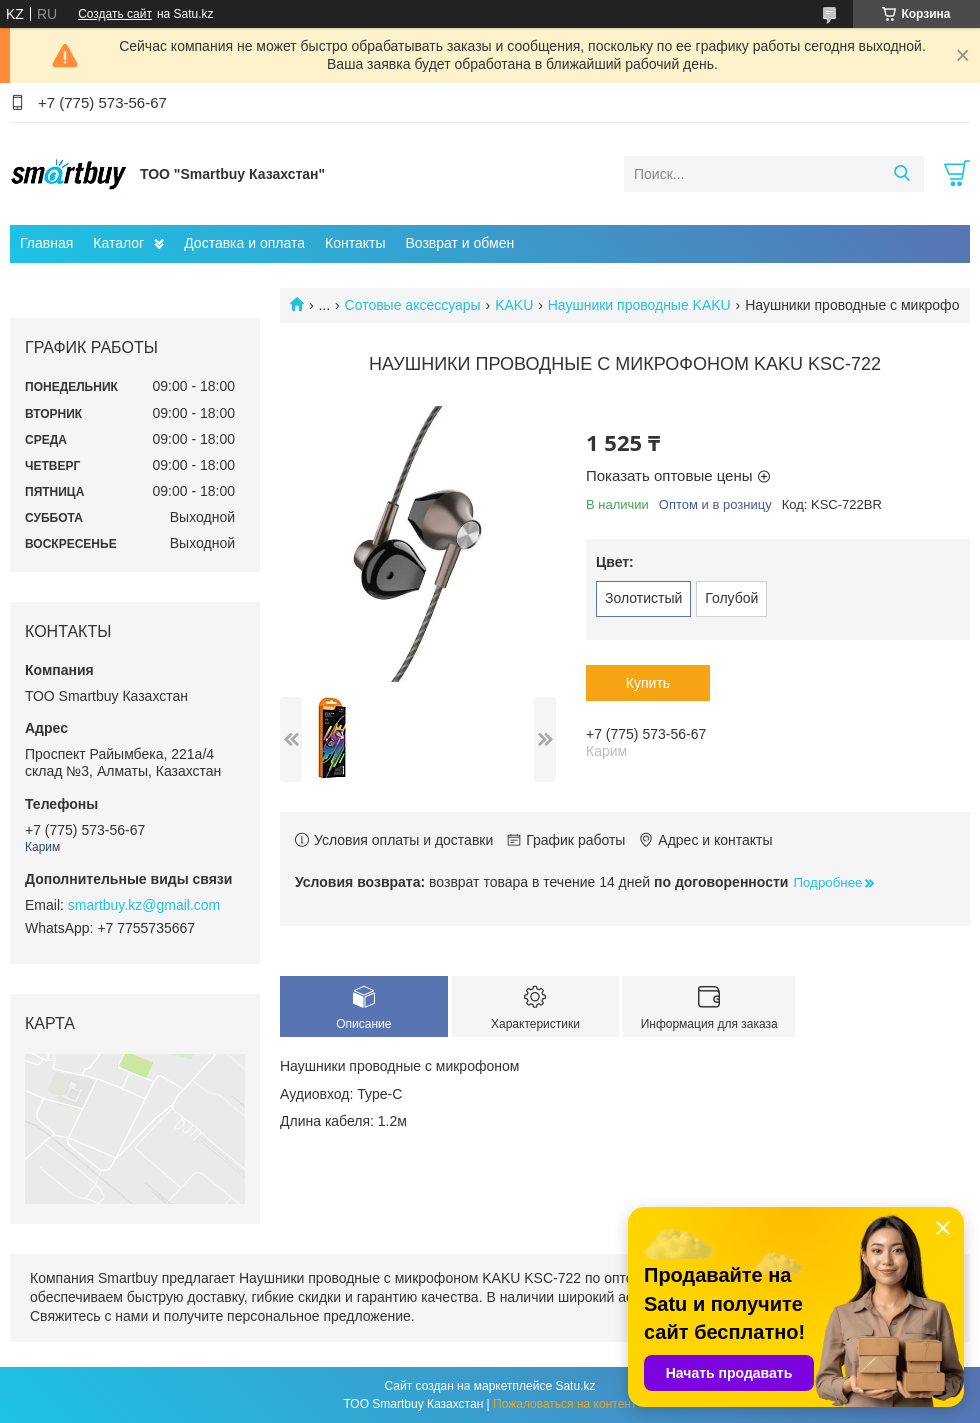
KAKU (514, 305)
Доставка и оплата (244, 243)
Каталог (118, 243)
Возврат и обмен (459, 243)
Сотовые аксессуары (413, 305)
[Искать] (901, 174)
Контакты (355, 243)
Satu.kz (575, 1386)
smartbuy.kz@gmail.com (144, 905)
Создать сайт (115, 14)
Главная (46, 243)
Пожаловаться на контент (564, 1404)
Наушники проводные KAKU (639, 305)
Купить (648, 683)
